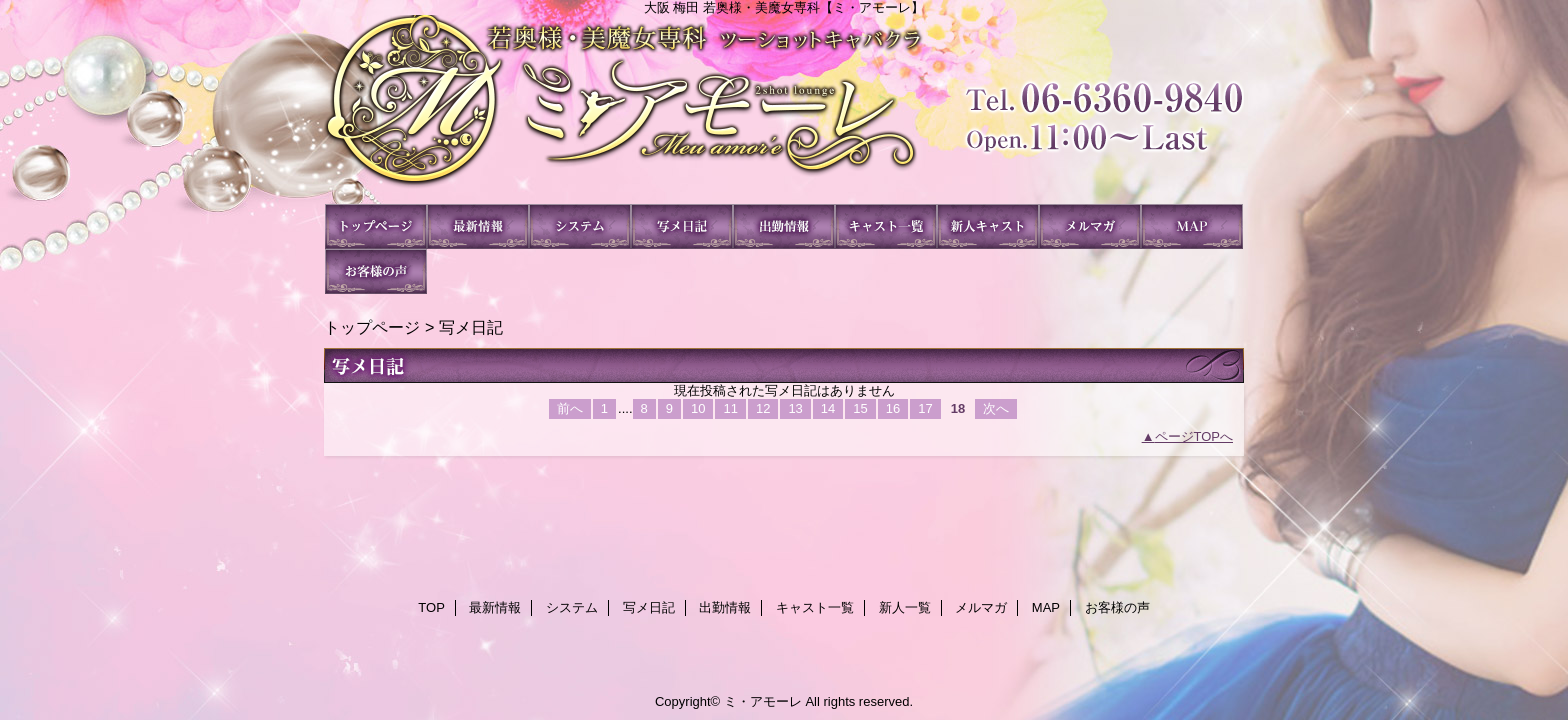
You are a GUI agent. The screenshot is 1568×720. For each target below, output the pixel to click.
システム (580, 226)
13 (795, 408)
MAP (1192, 226)
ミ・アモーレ (784, 109)
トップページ (372, 327)
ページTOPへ (1194, 436)
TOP (376, 226)
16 (893, 408)
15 (860, 408)
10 (698, 408)
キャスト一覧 (886, 226)
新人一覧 (988, 226)
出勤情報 (784, 226)
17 (925, 408)
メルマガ (1090, 226)
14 (828, 408)
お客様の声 (376, 271)
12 (763, 408)
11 (730, 408)
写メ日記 (682, 226)
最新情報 (478, 226)
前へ (570, 408)
